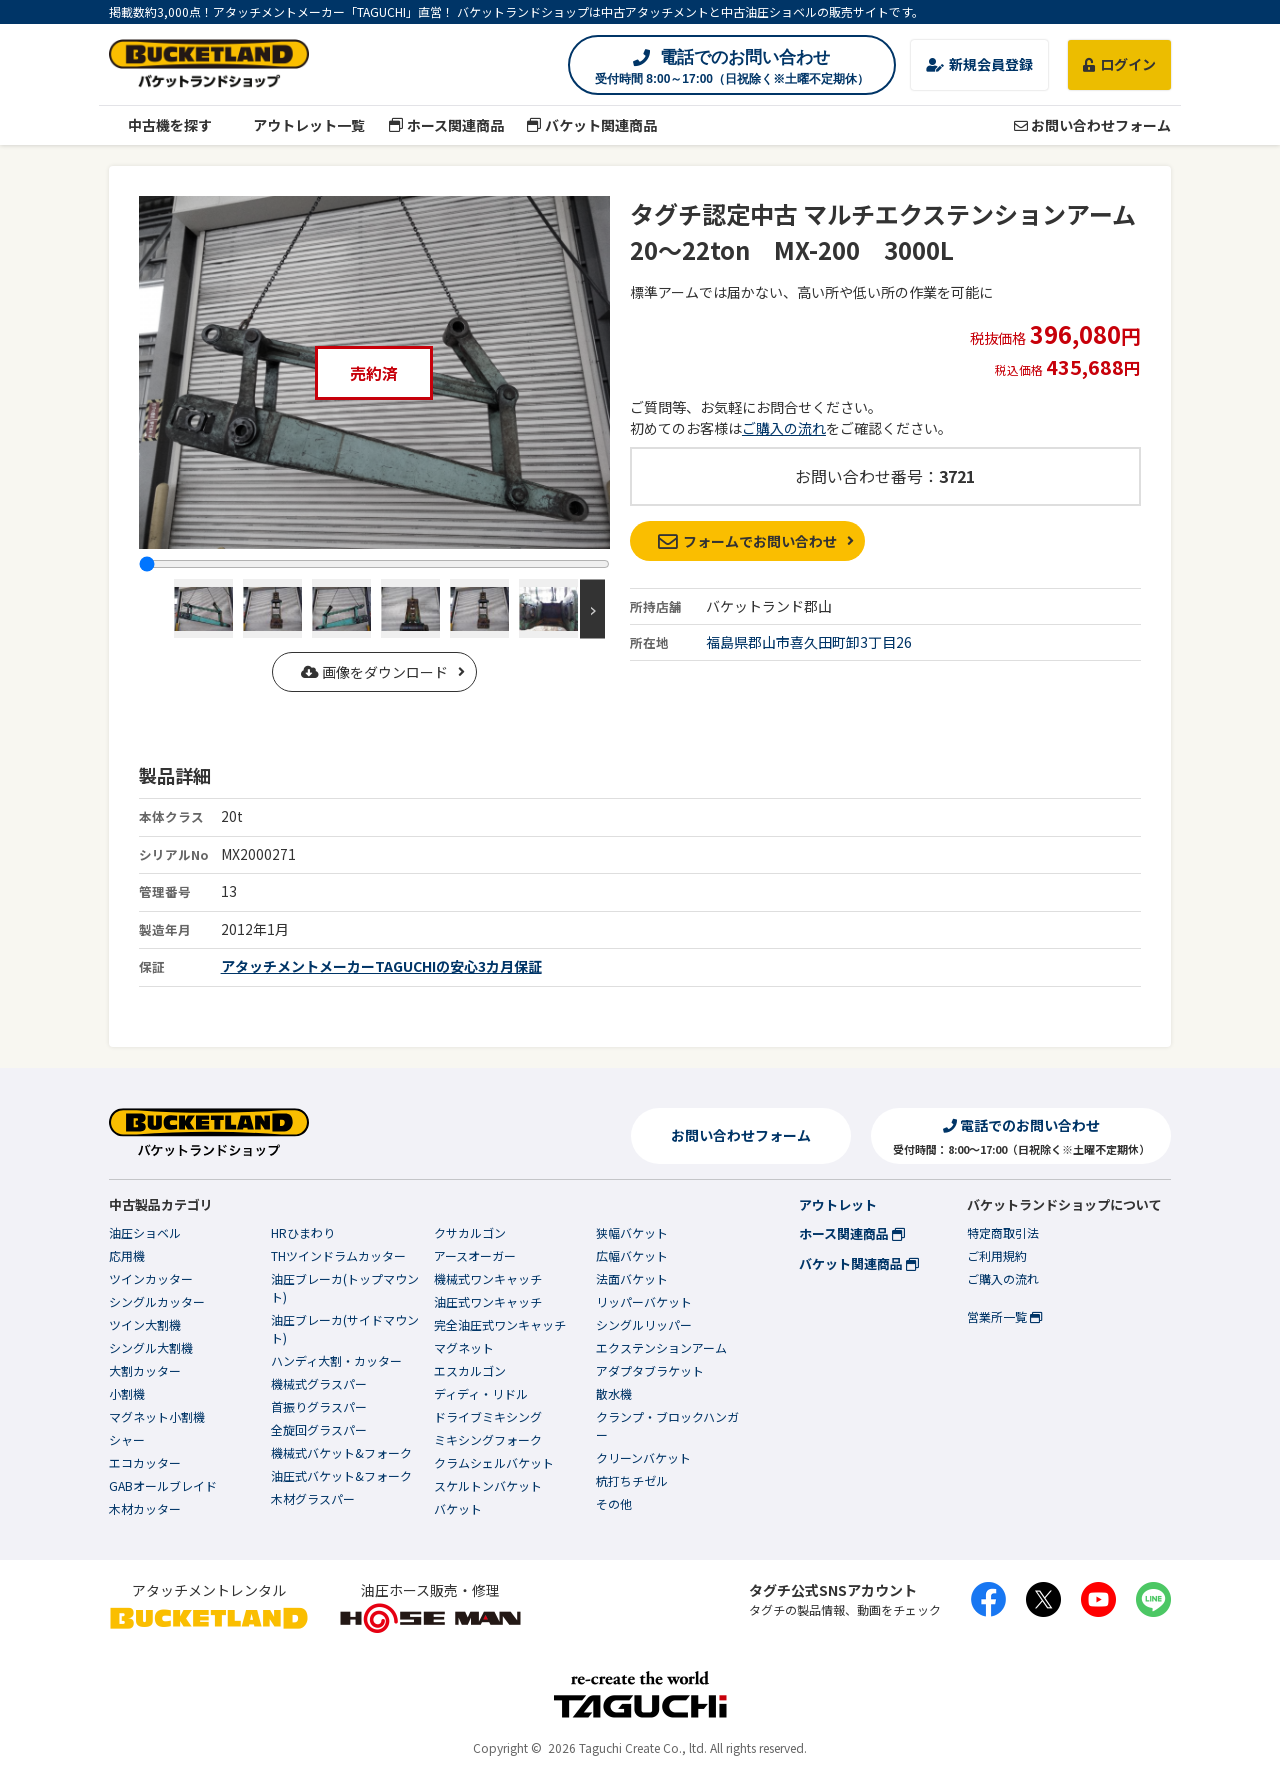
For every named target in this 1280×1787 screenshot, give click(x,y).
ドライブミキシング (488, 1416)
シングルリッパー (644, 1324)
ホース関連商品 (446, 125)
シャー (127, 1439)
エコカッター (145, 1462)
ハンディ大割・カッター (336, 1360)
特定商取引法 (1003, 1232)
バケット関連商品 (592, 125)
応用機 (127, 1255)
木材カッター (145, 1508)
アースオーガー (475, 1255)
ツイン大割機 (145, 1324)
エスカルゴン (470, 1370)
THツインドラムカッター (338, 1255)
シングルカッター (157, 1301)
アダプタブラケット (650, 1370)
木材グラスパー (313, 1498)
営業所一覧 (1004, 1316)
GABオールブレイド (163, 1485)
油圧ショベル (145, 1232)
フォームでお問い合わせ (747, 541)
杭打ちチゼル (632, 1480)
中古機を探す (160, 125)
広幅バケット (632, 1255)
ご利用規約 (997, 1255)
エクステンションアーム (661, 1347)
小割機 (127, 1393)
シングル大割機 (151, 1347)
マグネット (464, 1347)
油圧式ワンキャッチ (488, 1301)
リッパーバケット (644, 1301)
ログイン (1119, 64)
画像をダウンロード (374, 672)
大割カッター (145, 1370)
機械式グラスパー (319, 1383)
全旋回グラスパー (319, 1429)
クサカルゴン (470, 1232)
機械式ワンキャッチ (488, 1278)
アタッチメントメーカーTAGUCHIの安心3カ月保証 (381, 966)
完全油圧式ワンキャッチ (500, 1324)
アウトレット (838, 1204)
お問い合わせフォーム (1092, 125)
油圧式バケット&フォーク (341, 1475)
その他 (614, 1503)
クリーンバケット (643, 1457)
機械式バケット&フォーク (341, 1452)
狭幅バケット (632, 1232)
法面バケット (632, 1278)
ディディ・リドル (481, 1393)
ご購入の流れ (784, 428)
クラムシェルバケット (494, 1462)
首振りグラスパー (319, 1406)
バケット (458, 1508)
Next (592, 608)
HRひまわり (303, 1232)
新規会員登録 (979, 64)
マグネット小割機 (157, 1416)
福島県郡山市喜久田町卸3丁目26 (809, 642)
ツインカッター (151, 1278)
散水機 (614, 1393)
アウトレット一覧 (300, 125)
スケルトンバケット (488, 1485)
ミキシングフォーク (488, 1439)
